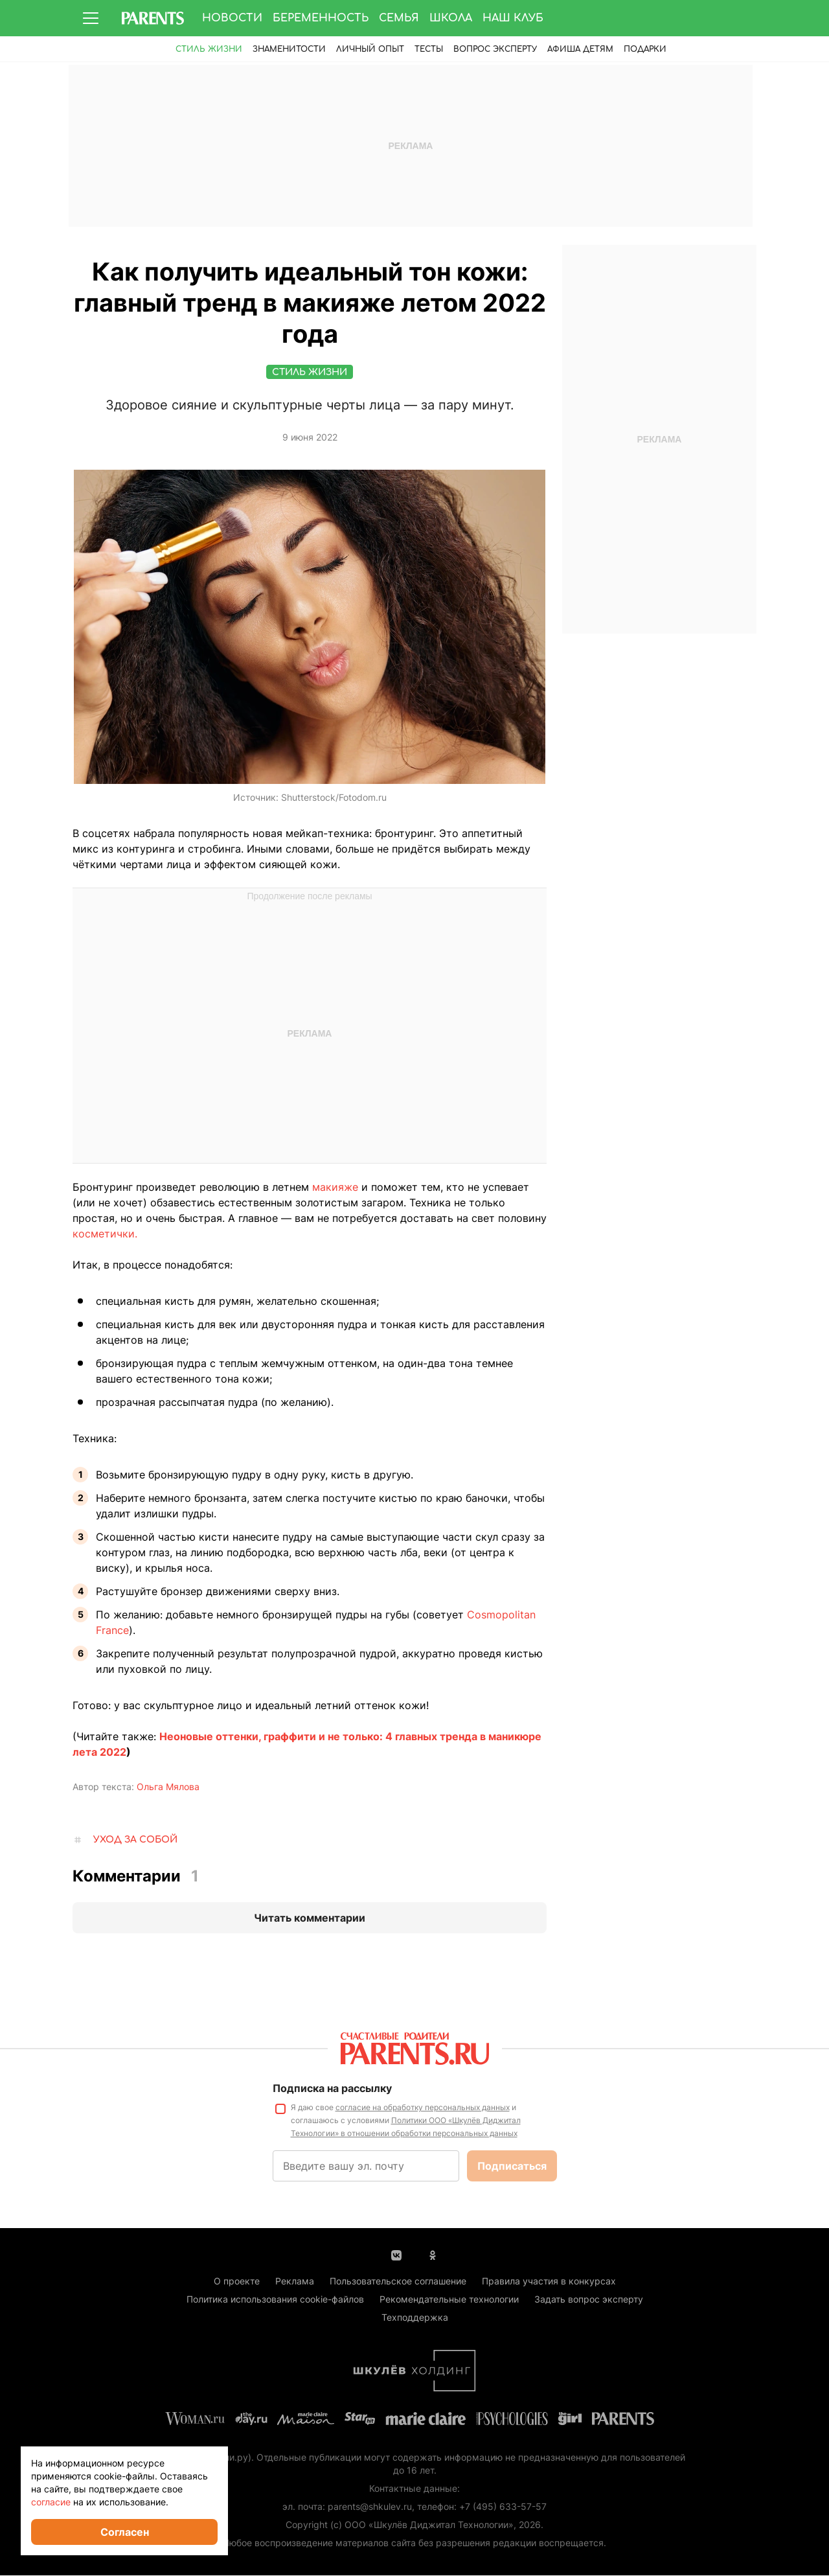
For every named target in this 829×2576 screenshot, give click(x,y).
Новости (232, 18)
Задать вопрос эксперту (588, 2299)
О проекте (237, 2281)
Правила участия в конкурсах (549, 2281)
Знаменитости (289, 49)
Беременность (321, 18)
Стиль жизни (209, 49)
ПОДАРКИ (645, 49)
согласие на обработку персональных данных (422, 2108)
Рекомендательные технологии (449, 2299)
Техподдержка (414, 2317)
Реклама (294, 2281)
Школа (450, 18)
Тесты (428, 49)
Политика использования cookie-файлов (275, 2299)
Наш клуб (513, 18)
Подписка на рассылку (332, 2088)
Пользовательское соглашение (398, 2281)
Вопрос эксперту (495, 49)
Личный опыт (370, 49)
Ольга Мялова (168, 1787)
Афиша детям (580, 49)
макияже (335, 1187)
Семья (399, 18)
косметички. (105, 1234)
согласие (51, 2501)
